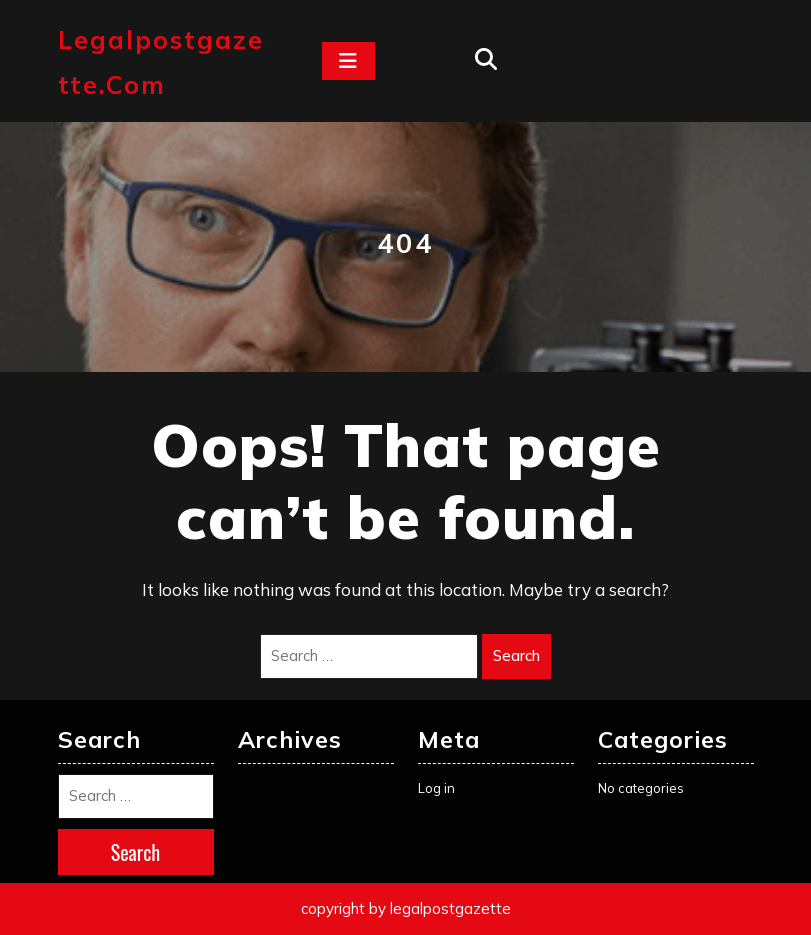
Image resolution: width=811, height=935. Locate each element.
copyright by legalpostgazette (406, 908)
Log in (436, 788)
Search (516, 655)
